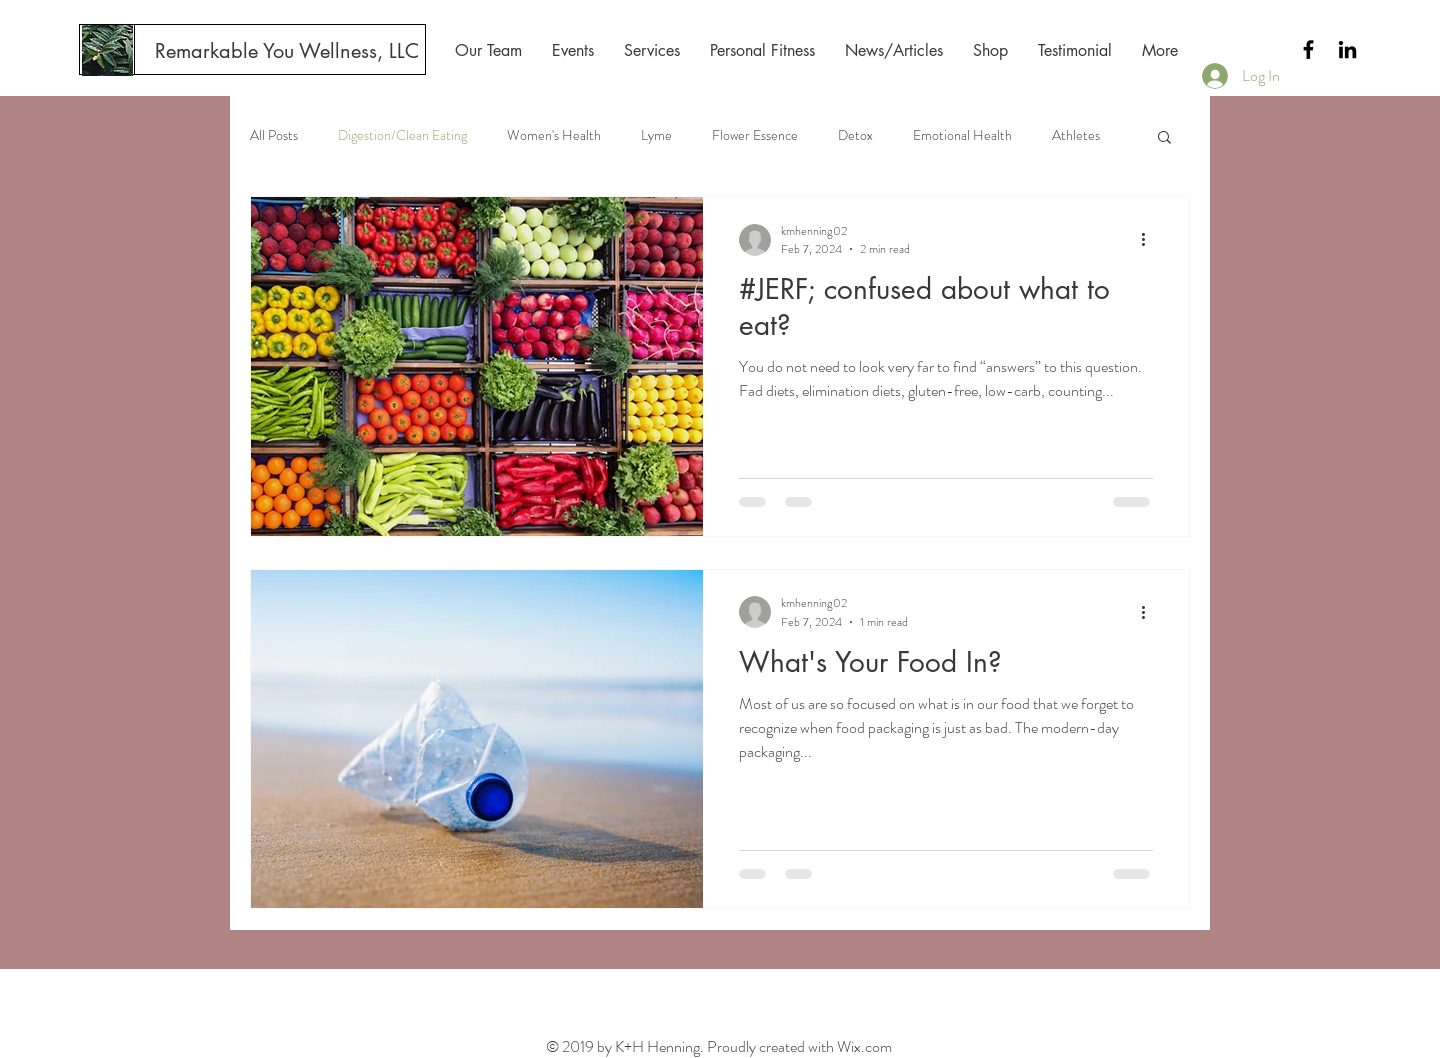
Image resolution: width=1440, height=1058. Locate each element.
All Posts (274, 135)
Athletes (1076, 135)
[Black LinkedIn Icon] (1347, 49)
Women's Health (554, 135)
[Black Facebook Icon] (1308, 49)
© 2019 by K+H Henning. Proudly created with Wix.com (719, 1046)
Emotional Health (962, 135)
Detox (855, 135)
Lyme (656, 135)
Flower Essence (755, 135)
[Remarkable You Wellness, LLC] (286, 51)
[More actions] (1150, 240)
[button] (1164, 138)
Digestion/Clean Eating (402, 135)
